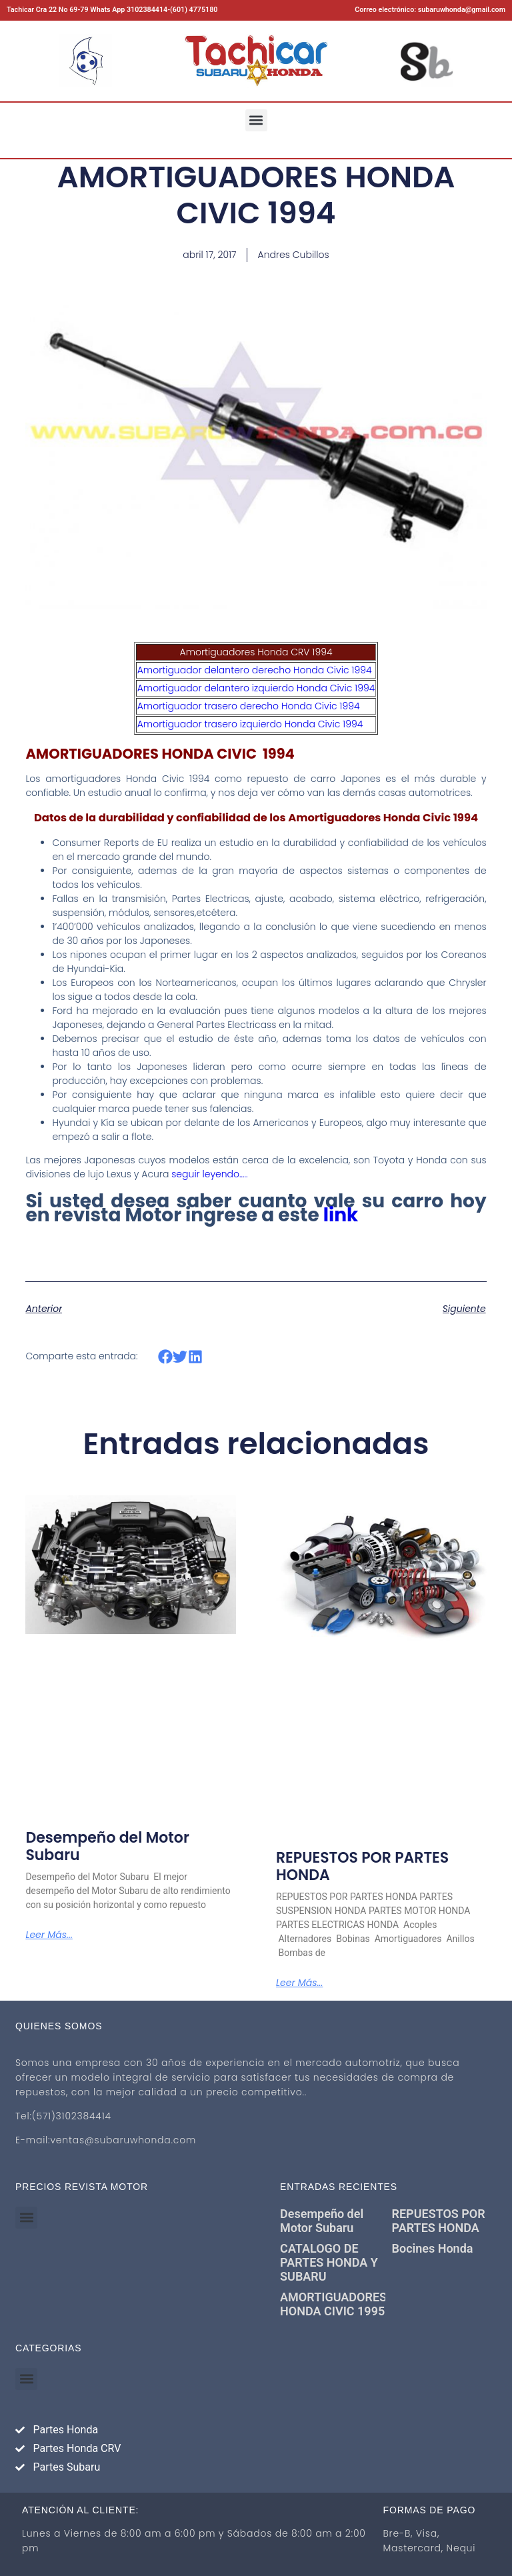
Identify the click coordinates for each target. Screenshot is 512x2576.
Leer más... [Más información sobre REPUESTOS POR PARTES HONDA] (299, 1982)
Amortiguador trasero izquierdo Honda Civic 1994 (250, 724)
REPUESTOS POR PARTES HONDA (362, 1866)
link (341, 1215)
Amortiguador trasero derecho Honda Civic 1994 (248, 706)
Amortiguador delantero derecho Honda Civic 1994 (254, 670)
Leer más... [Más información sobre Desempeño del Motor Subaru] (48, 1934)
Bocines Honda (432, 2248)
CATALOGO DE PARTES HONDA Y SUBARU (329, 2262)
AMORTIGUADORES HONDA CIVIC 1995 (333, 2304)
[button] (256, 120)
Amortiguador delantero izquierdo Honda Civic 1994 (256, 688)
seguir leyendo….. (209, 1174)
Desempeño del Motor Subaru (107, 1846)
